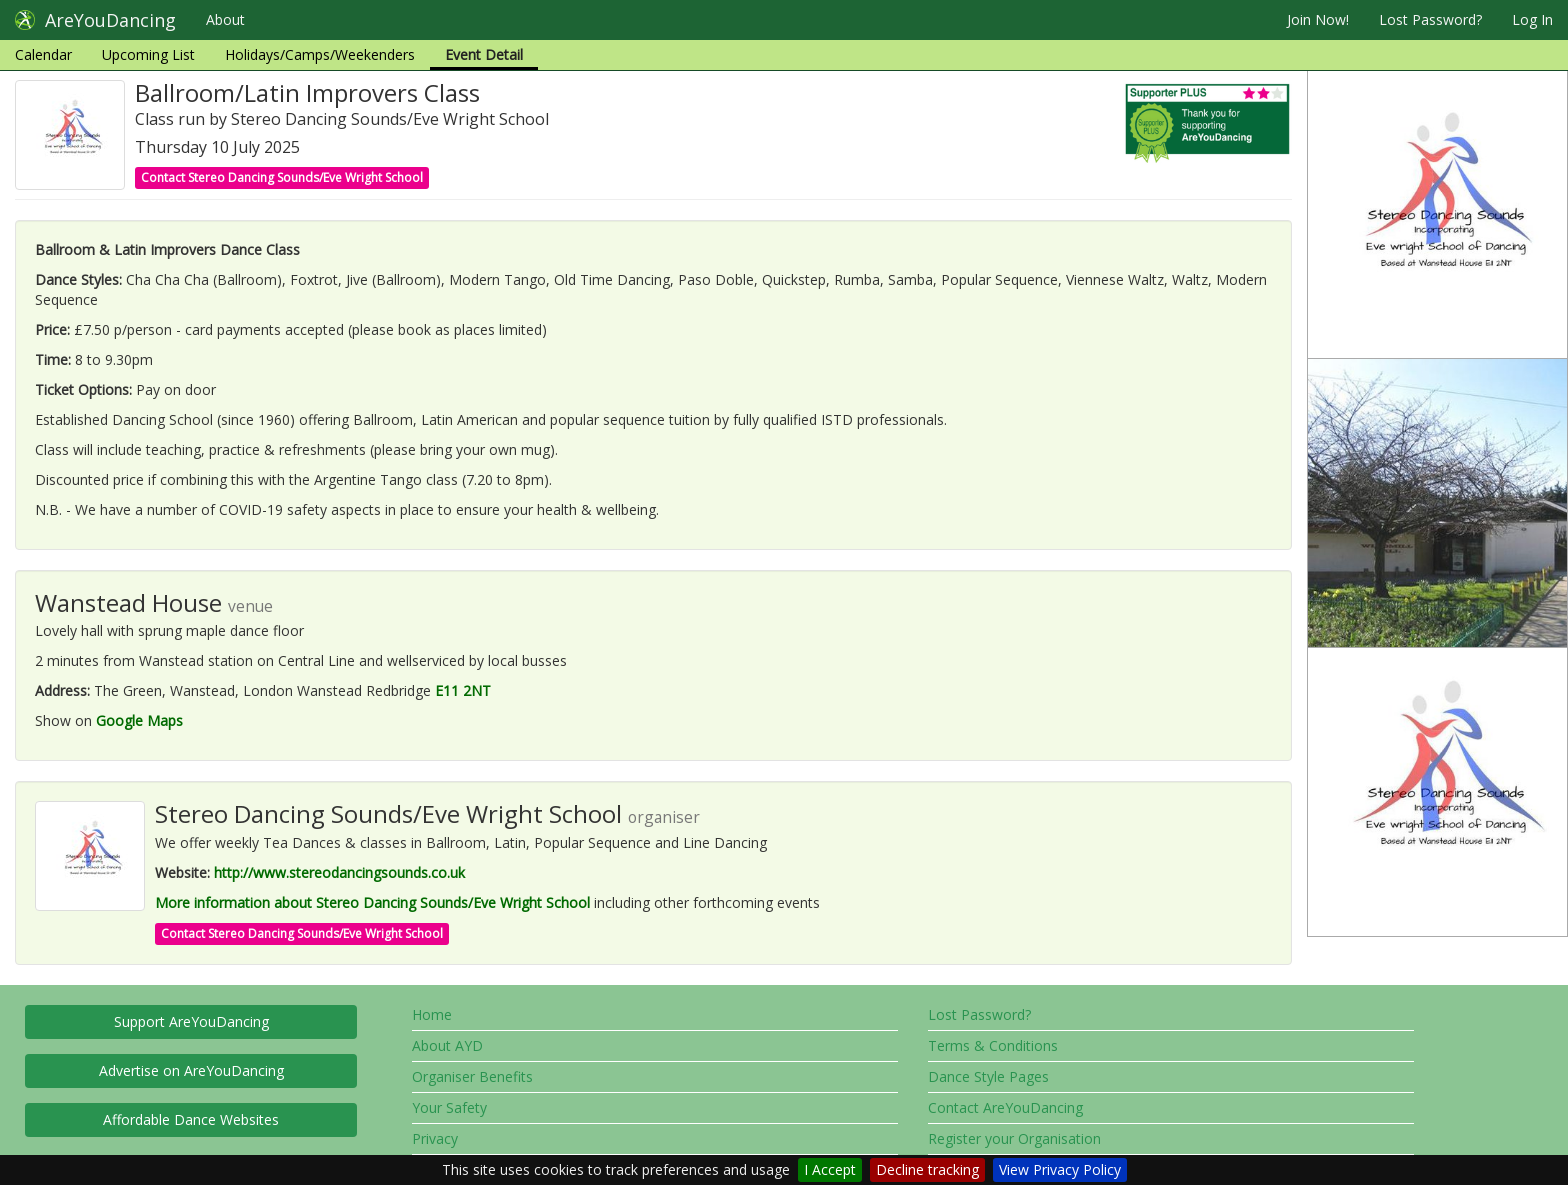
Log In (1532, 19)
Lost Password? (1430, 19)
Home (432, 1014)
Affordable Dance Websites (191, 1119)
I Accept (830, 1169)
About (225, 19)
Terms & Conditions (993, 1045)
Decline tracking (927, 1169)
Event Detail (484, 54)
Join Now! (1318, 19)
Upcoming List (148, 54)
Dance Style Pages (988, 1076)
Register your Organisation (1014, 1138)
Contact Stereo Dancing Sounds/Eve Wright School (282, 177)
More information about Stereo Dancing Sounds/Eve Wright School (372, 902)
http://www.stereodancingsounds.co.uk (339, 872)
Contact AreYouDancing (1005, 1107)
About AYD (447, 1045)
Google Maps (139, 720)
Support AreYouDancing (191, 1021)
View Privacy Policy (1060, 1169)
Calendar (43, 54)
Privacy (435, 1138)
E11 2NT (463, 690)
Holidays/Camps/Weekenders (320, 54)
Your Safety (449, 1107)
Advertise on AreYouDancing (191, 1070)
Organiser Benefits (472, 1076)
